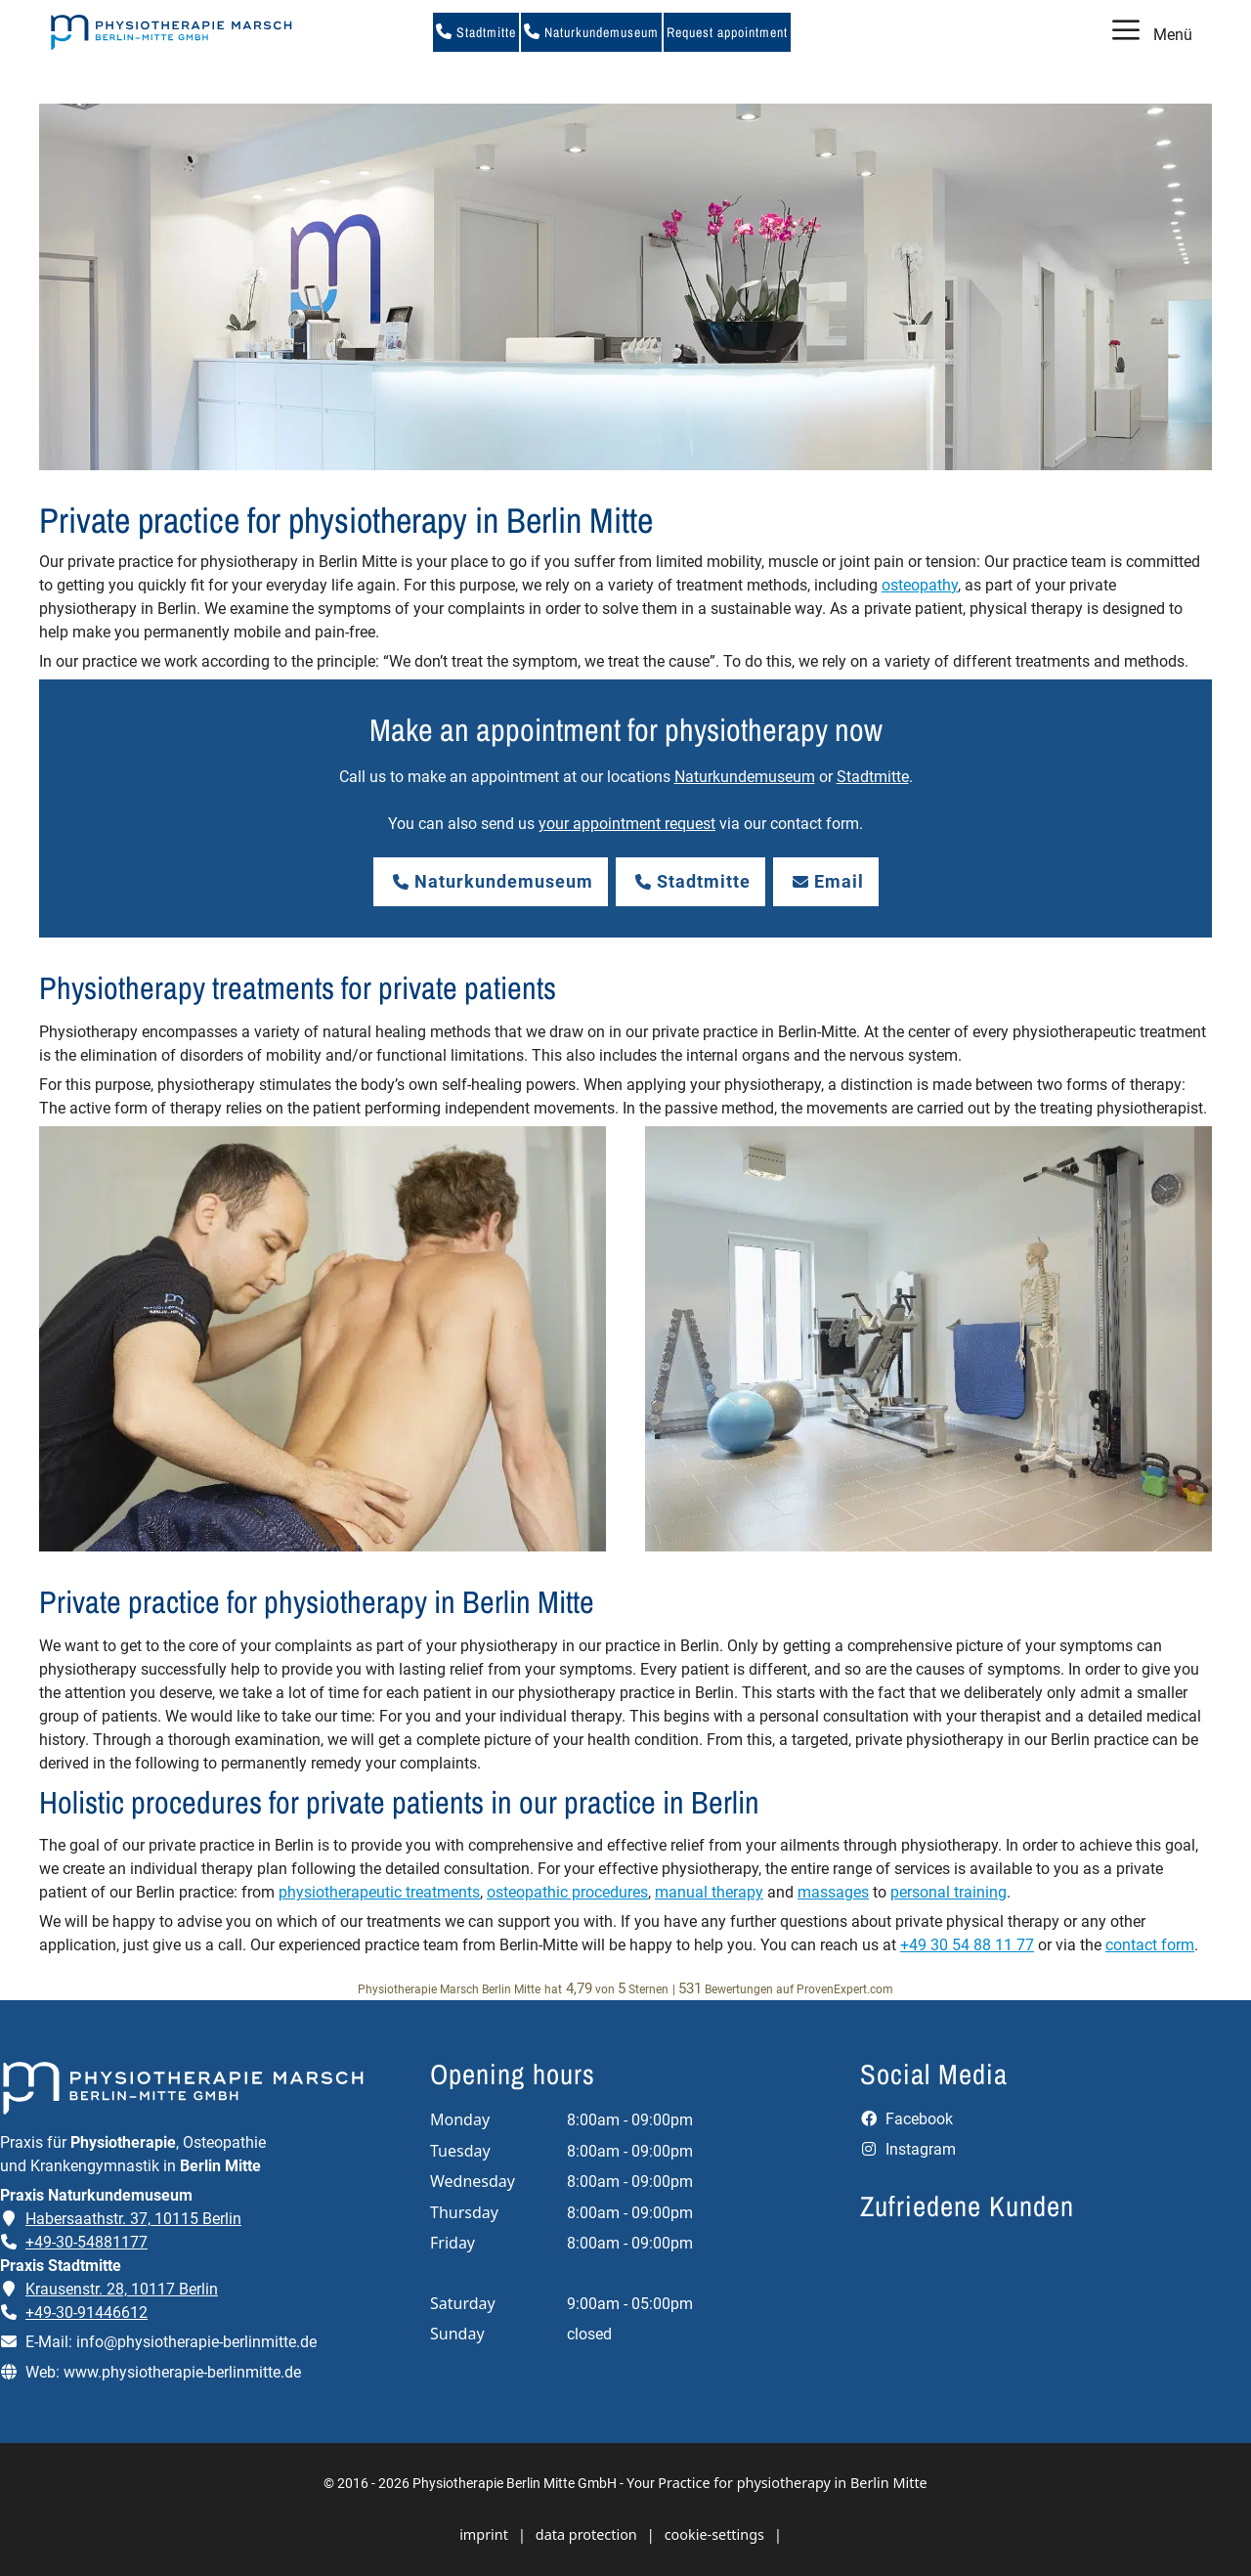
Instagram (908, 2149)
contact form (1149, 1945)
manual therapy (709, 1892)
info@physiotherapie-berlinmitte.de (196, 2342)
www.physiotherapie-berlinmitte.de (182, 2372)
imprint (483, 2534)
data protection (586, 2534)
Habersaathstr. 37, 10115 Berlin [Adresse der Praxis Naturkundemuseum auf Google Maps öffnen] (133, 2218)
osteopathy (920, 585)
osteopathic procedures (567, 1892)
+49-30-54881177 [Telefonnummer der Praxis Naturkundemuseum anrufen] (86, 2242)
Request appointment (727, 32)
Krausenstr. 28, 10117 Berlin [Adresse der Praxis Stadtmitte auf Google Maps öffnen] (121, 2289)
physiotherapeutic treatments (379, 1892)
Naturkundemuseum (591, 32)
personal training (948, 1892)
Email (826, 882)
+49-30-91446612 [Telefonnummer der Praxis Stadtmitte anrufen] (86, 2312)
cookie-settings (714, 2534)
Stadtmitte (476, 32)
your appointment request (627, 823)
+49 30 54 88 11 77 (967, 1945)
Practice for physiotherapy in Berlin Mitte (792, 2482)
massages (833, 1892)
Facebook (906, 2119)
